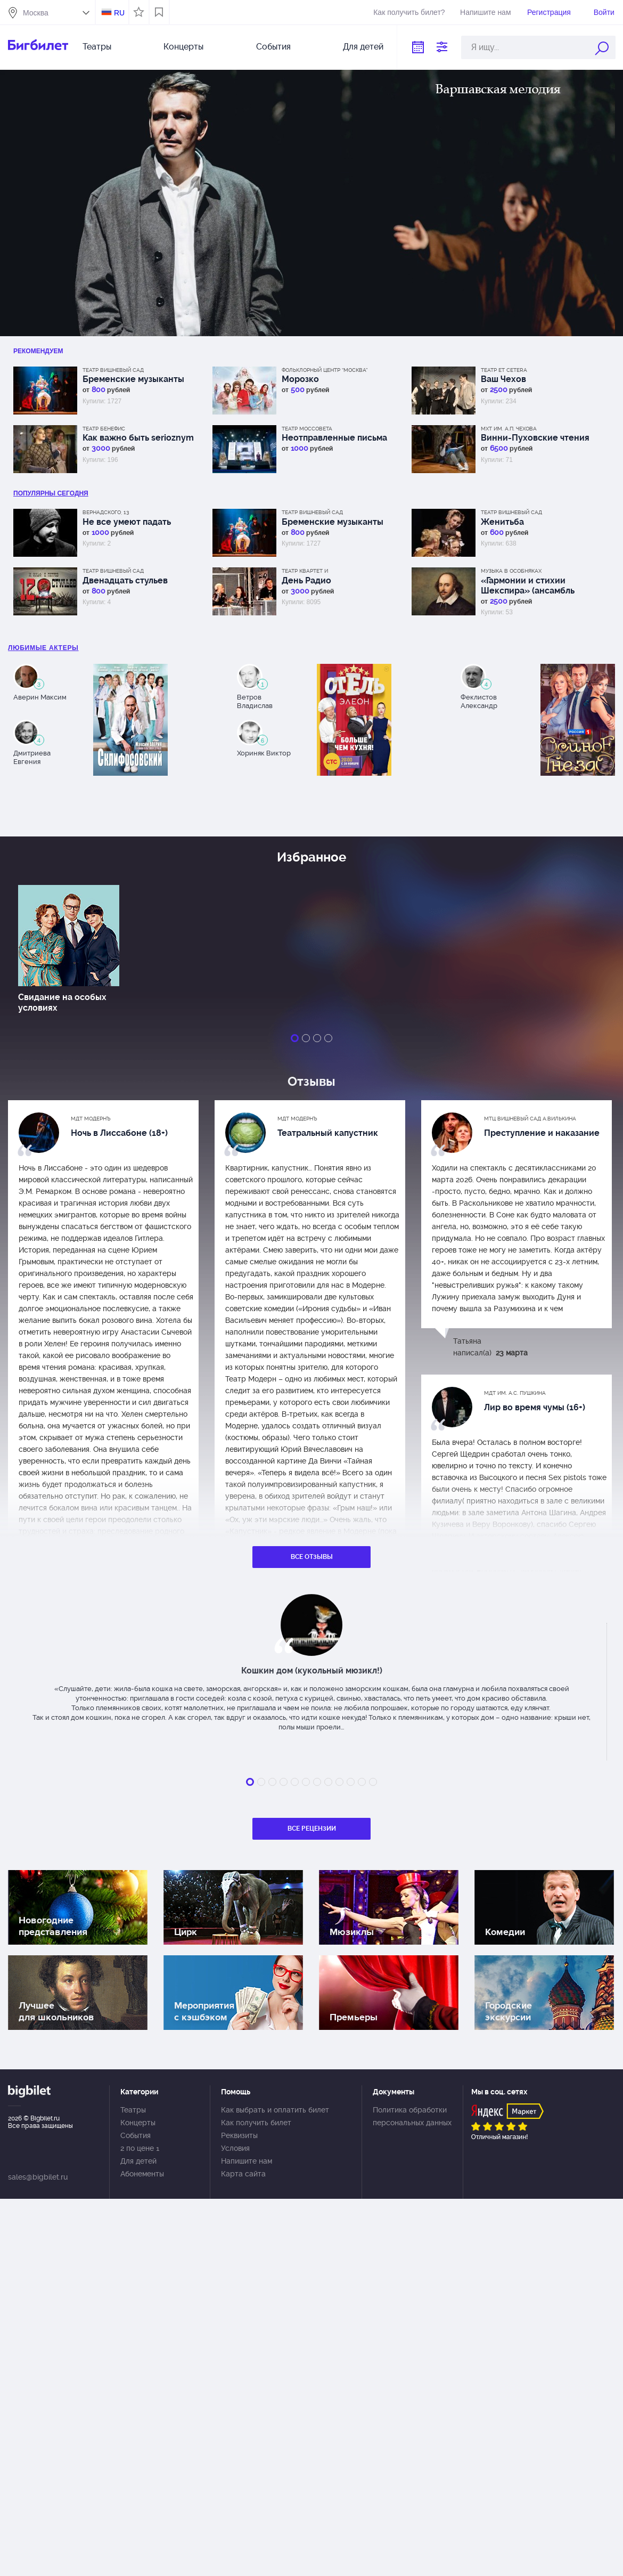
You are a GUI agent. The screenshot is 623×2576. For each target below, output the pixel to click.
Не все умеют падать (127, 522)
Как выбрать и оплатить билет (275, 2110)
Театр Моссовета (307, 429)
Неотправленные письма (334, 438)
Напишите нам (485, 12)
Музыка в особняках (511, 571)
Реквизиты (239, 2135)
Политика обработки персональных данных (412, 2116)
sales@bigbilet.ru (38, 2177)
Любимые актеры (43, 648)
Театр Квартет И (305, 571)
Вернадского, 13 (106, 512)
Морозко (300, 379)
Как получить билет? (409, 12)
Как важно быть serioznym (138, 438)
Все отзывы (312, 1557)
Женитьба (502, 522)
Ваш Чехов (503, 379)
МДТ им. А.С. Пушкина (515, 1393)
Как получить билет (256, 2122)
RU (119, 13)
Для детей (363, 47)
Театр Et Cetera (504, 370)
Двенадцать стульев (125, 580)
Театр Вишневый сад (113, 370)
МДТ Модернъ (91, 1119)
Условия (235, 2148)
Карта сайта (243, 2173)
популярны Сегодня (50, 493)
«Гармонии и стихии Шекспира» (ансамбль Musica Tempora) (528, 585)
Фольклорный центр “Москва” (324, 370)
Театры (97, 47)
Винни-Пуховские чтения (535, 438)
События (273, 47)
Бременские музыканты (133, 379)
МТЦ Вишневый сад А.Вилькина (530, 1119)
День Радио (306, 580)
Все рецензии (312, 1828)
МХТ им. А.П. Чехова (509, 429)
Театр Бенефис (104, 429)
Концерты (183, 47)
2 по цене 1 (139, 2148)
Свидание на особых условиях (62, 1002)
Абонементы (142, 2173)
